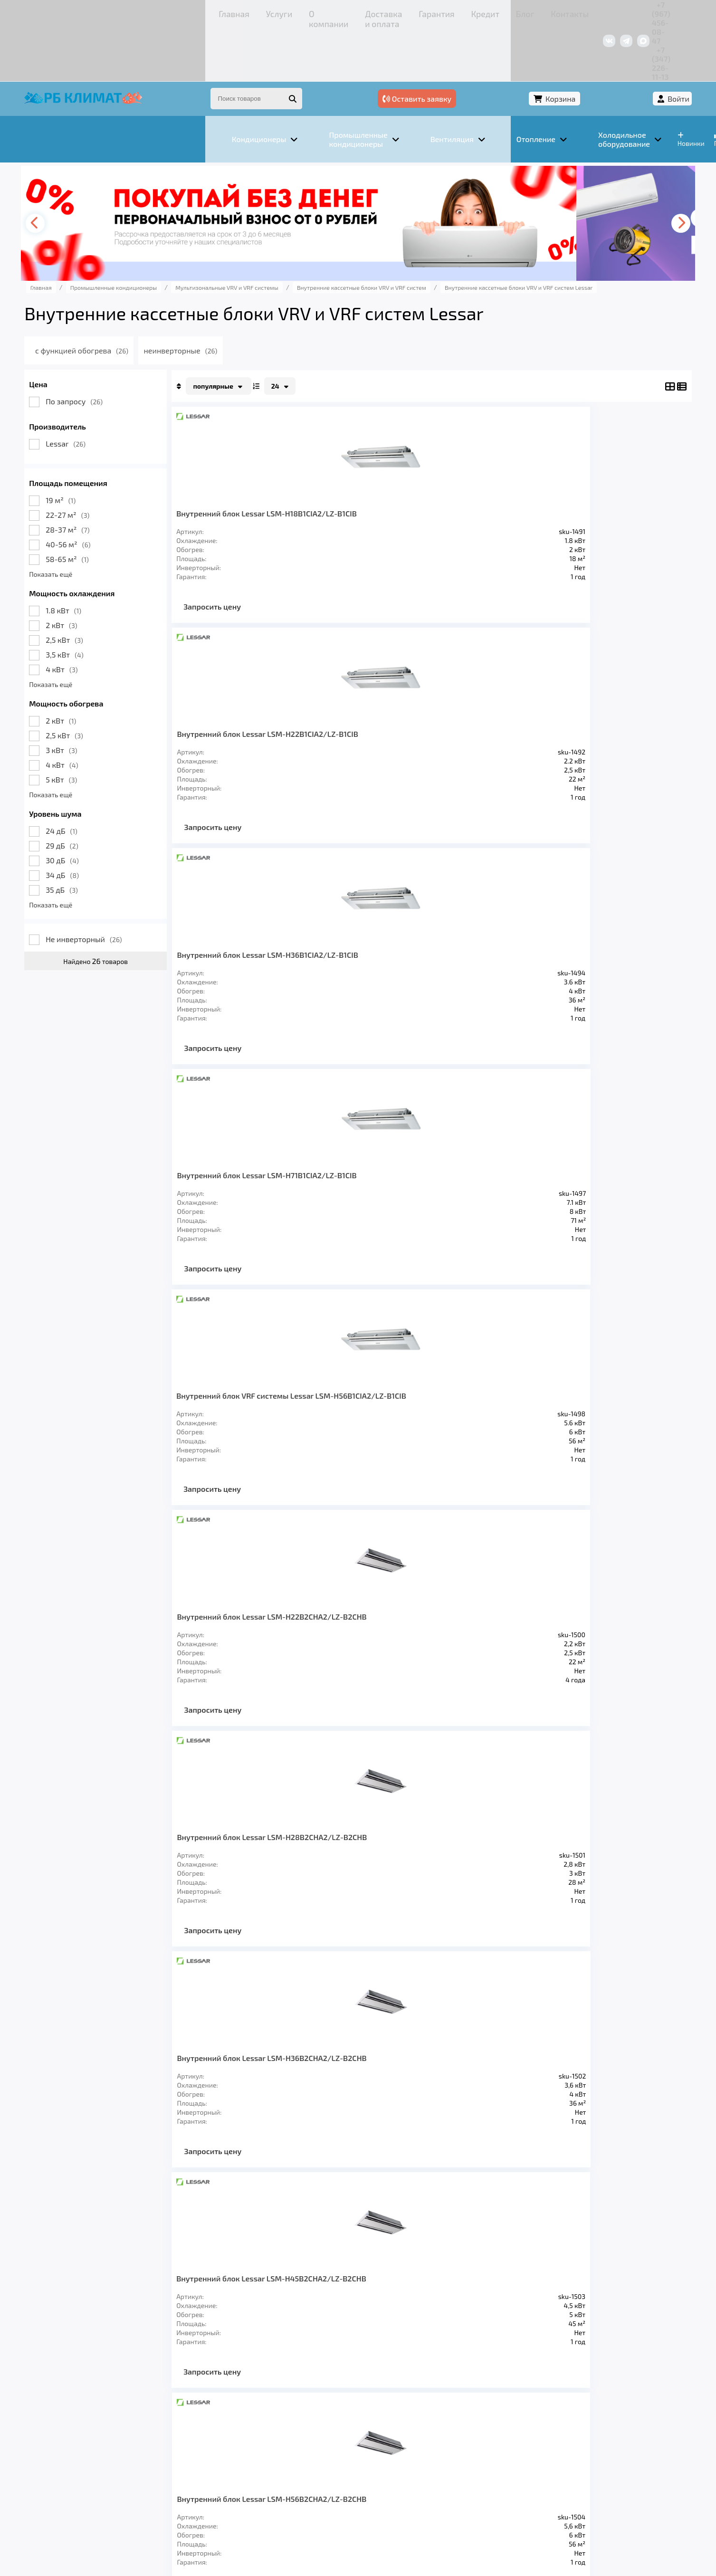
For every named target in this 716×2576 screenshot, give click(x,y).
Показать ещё (106, 522)
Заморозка (310, 2440)
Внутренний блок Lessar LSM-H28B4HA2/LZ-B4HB (276, 1425)
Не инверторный (140, 887)
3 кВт (117, 698)
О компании (177, 11)
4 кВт (118, 617)
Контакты (405, 11)
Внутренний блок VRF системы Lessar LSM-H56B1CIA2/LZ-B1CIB (271, 709)
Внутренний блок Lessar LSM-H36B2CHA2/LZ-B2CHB (585, 709)
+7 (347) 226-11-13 (604, 11)
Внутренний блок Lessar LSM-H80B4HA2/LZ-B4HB (374, 1663)
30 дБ (118, 808)
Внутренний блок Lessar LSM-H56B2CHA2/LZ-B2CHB (377, 947)
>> (464, 1801)
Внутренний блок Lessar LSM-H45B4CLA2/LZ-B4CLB (479, 1186)
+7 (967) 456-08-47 (532, 11)
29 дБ (118, 793)
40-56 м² (124, 492)
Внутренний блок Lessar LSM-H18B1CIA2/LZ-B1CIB (276, 470)
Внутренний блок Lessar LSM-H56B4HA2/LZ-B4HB (585, 1425)
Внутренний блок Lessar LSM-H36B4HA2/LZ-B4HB (373, 1425)
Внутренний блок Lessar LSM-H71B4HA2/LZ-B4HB (277, 1659)
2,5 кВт (120, 587)
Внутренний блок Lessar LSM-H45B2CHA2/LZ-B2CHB (276, 947)
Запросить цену (268, 572)
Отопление (249, 2440)
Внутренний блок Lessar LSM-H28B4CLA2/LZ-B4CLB (276, 1186)
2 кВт (117, 573)
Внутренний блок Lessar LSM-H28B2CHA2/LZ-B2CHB (479, 709)
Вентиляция (186, 2440)
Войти (622, 46)
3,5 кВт (121, 602)
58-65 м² (123, 507)
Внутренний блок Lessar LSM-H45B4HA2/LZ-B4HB (475, 1425)
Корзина (570, 46)
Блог (370, 11)
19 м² (117, 448)
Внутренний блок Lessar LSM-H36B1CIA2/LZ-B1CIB (475, 470)
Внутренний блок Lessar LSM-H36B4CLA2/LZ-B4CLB (377, 1186)
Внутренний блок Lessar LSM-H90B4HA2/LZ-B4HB (476, 1663)
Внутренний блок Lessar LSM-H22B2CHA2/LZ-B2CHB (377, 709)
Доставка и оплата (241, 11)
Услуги (135, 11)
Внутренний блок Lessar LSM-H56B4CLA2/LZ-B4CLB (585, 1186)
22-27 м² (123, 462)
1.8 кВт (119, 558)
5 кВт (117, 727)
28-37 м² (123, 477)
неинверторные (258, 298)
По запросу (130, 349)
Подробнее (502, 2512)
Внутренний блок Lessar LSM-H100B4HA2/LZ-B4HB (585, 1663)
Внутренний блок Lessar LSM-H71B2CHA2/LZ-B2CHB (478, 947)
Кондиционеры (114, 2440)
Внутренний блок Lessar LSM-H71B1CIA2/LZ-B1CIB (585, 466)
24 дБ (118, 778)
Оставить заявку (492, 46)
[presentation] (94, 171)
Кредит (339, 11)
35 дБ (118, 837)
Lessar (122, 391)
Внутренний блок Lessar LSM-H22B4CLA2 (585, 943)
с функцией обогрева (155, 298)
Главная (99, 11)
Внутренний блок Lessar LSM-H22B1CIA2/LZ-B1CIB (373, 470)
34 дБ (118, 823)
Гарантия (301, 11)
